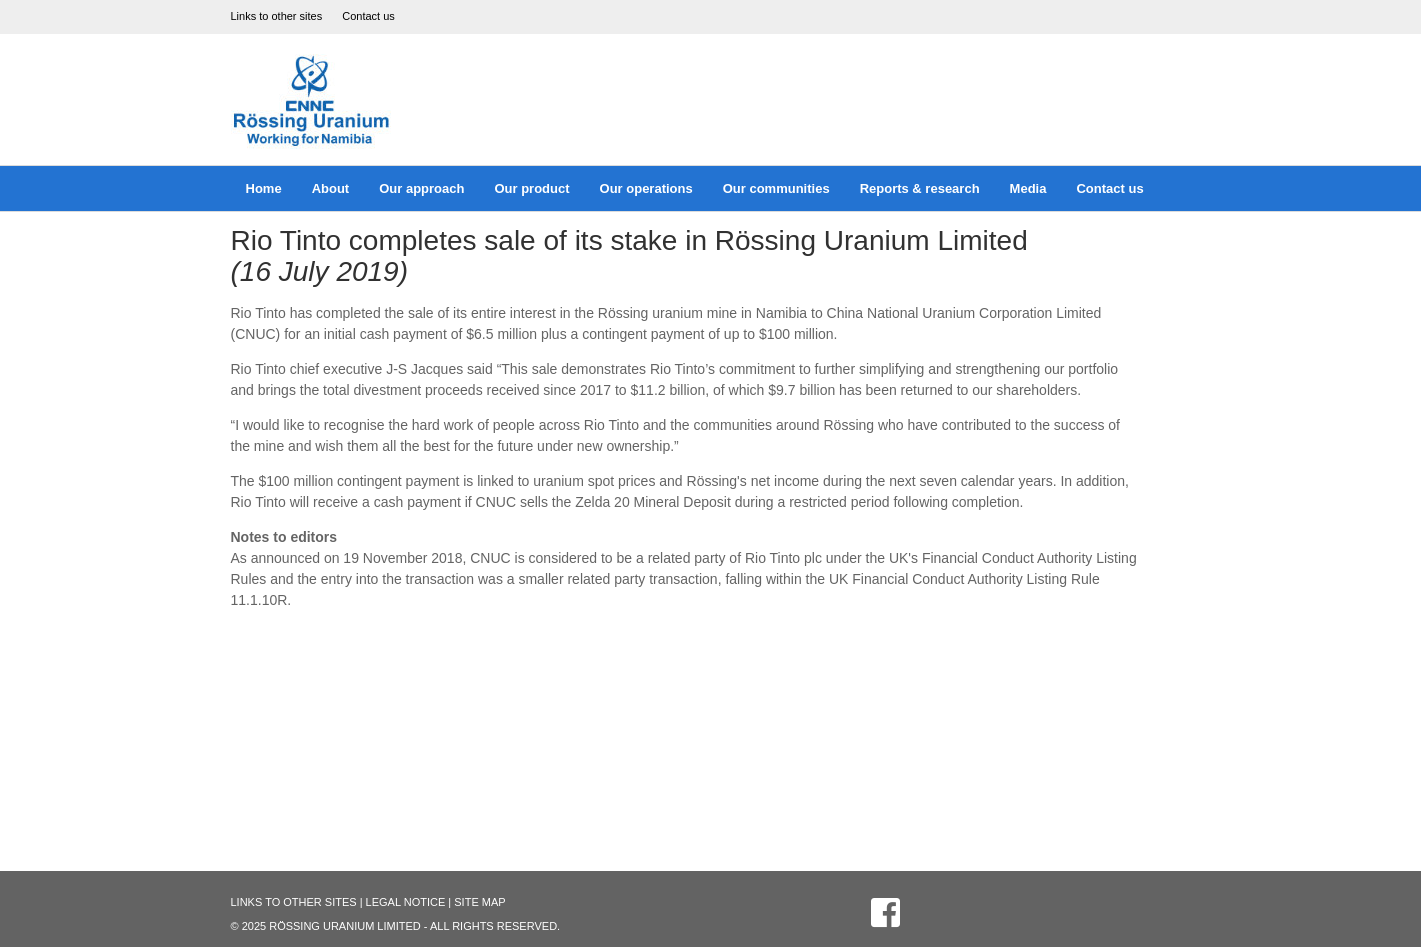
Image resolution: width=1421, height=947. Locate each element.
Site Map (479, 902)
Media (1028, 188)
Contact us (368, 16)
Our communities (776, 188)
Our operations (646, 188)
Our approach (421, 188)
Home (264, 188)
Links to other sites (277, 16)
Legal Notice (406, 902)
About (331, 188)
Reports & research (920, 188)
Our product (531, 188)
